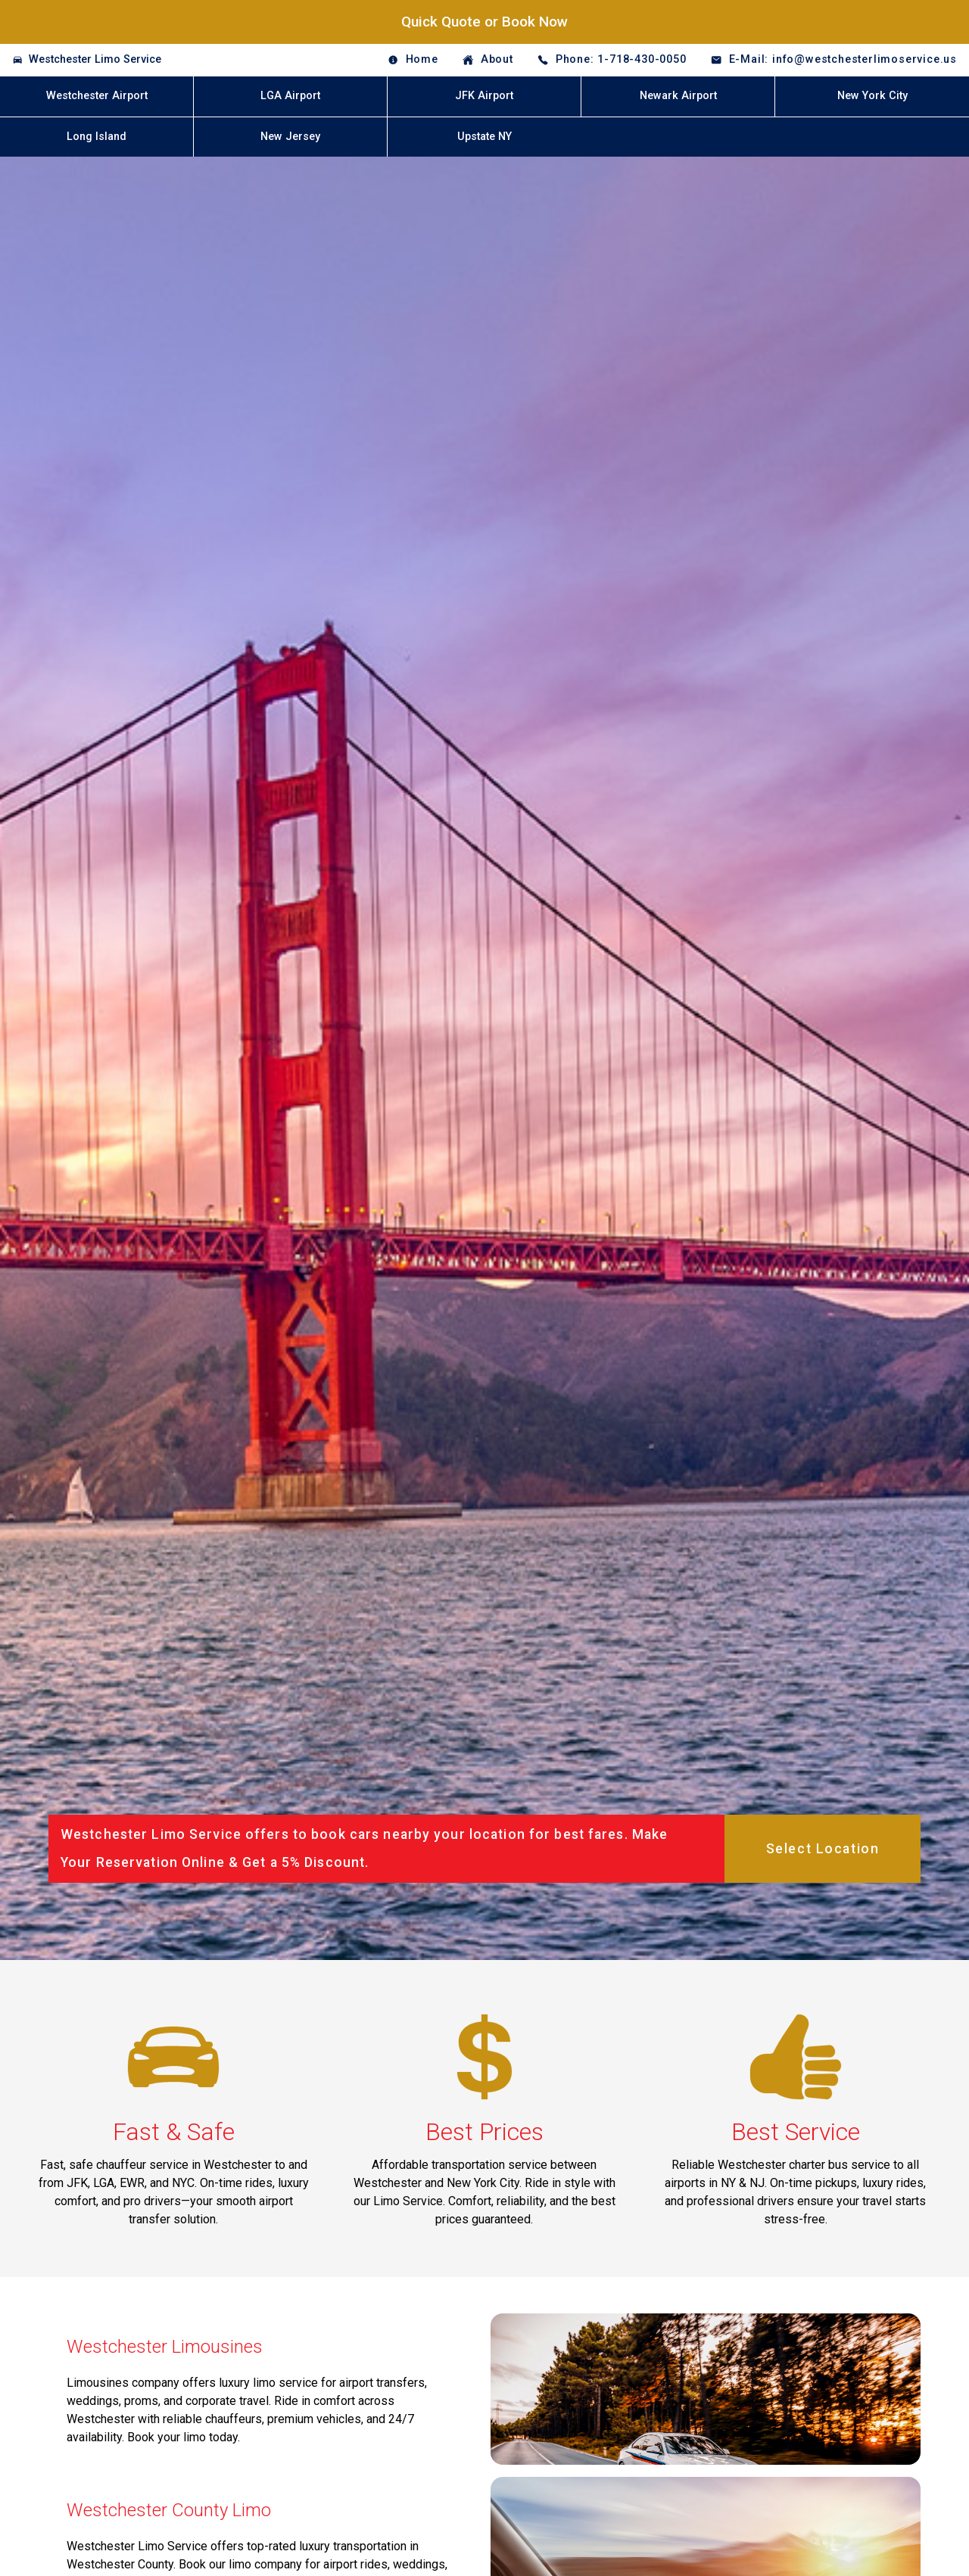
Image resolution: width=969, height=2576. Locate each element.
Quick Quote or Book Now (484, 21)
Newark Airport (678, 95)
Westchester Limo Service (95, 59)
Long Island (96, 136)
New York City (872, 95)
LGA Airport (290, 95)
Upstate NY (484, 136)
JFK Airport (484, 95)
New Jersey (290, 136)
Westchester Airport (97, 95)
